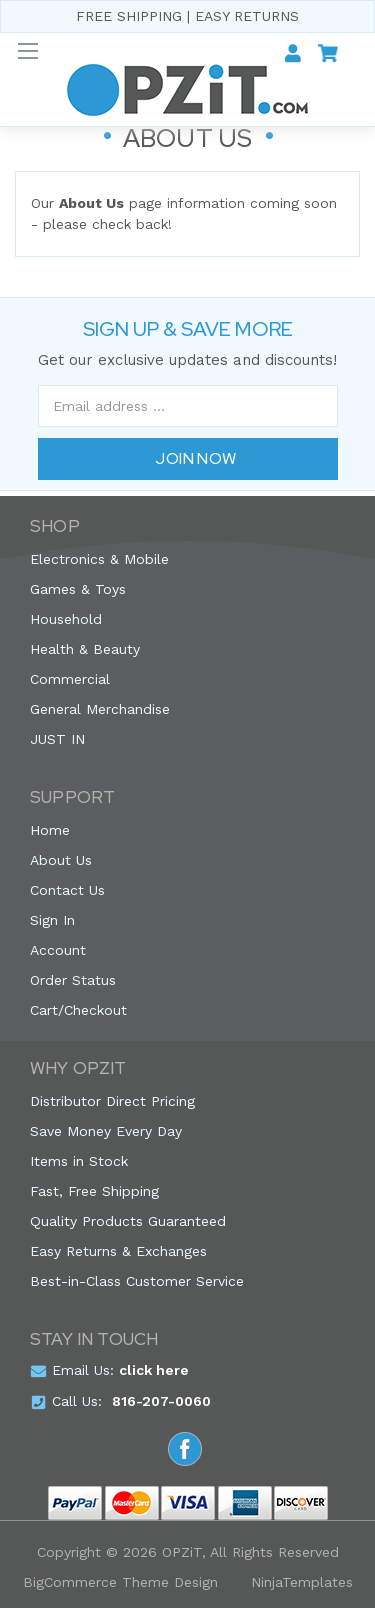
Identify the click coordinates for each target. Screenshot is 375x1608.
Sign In (52, 920)
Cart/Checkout (78, 1010)
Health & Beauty (85, 649)
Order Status (73, 980)
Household (66, 619)
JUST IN (57, 739)
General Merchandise (100, 709)
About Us (61, 860)
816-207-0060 (161, 1401)
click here (154, 1370)
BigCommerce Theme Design (120, 1582)
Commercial (70, 679)
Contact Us (67, 890)
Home (50, 830)
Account (58, 950)
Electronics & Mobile (99, 559)
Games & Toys (78, 589)
